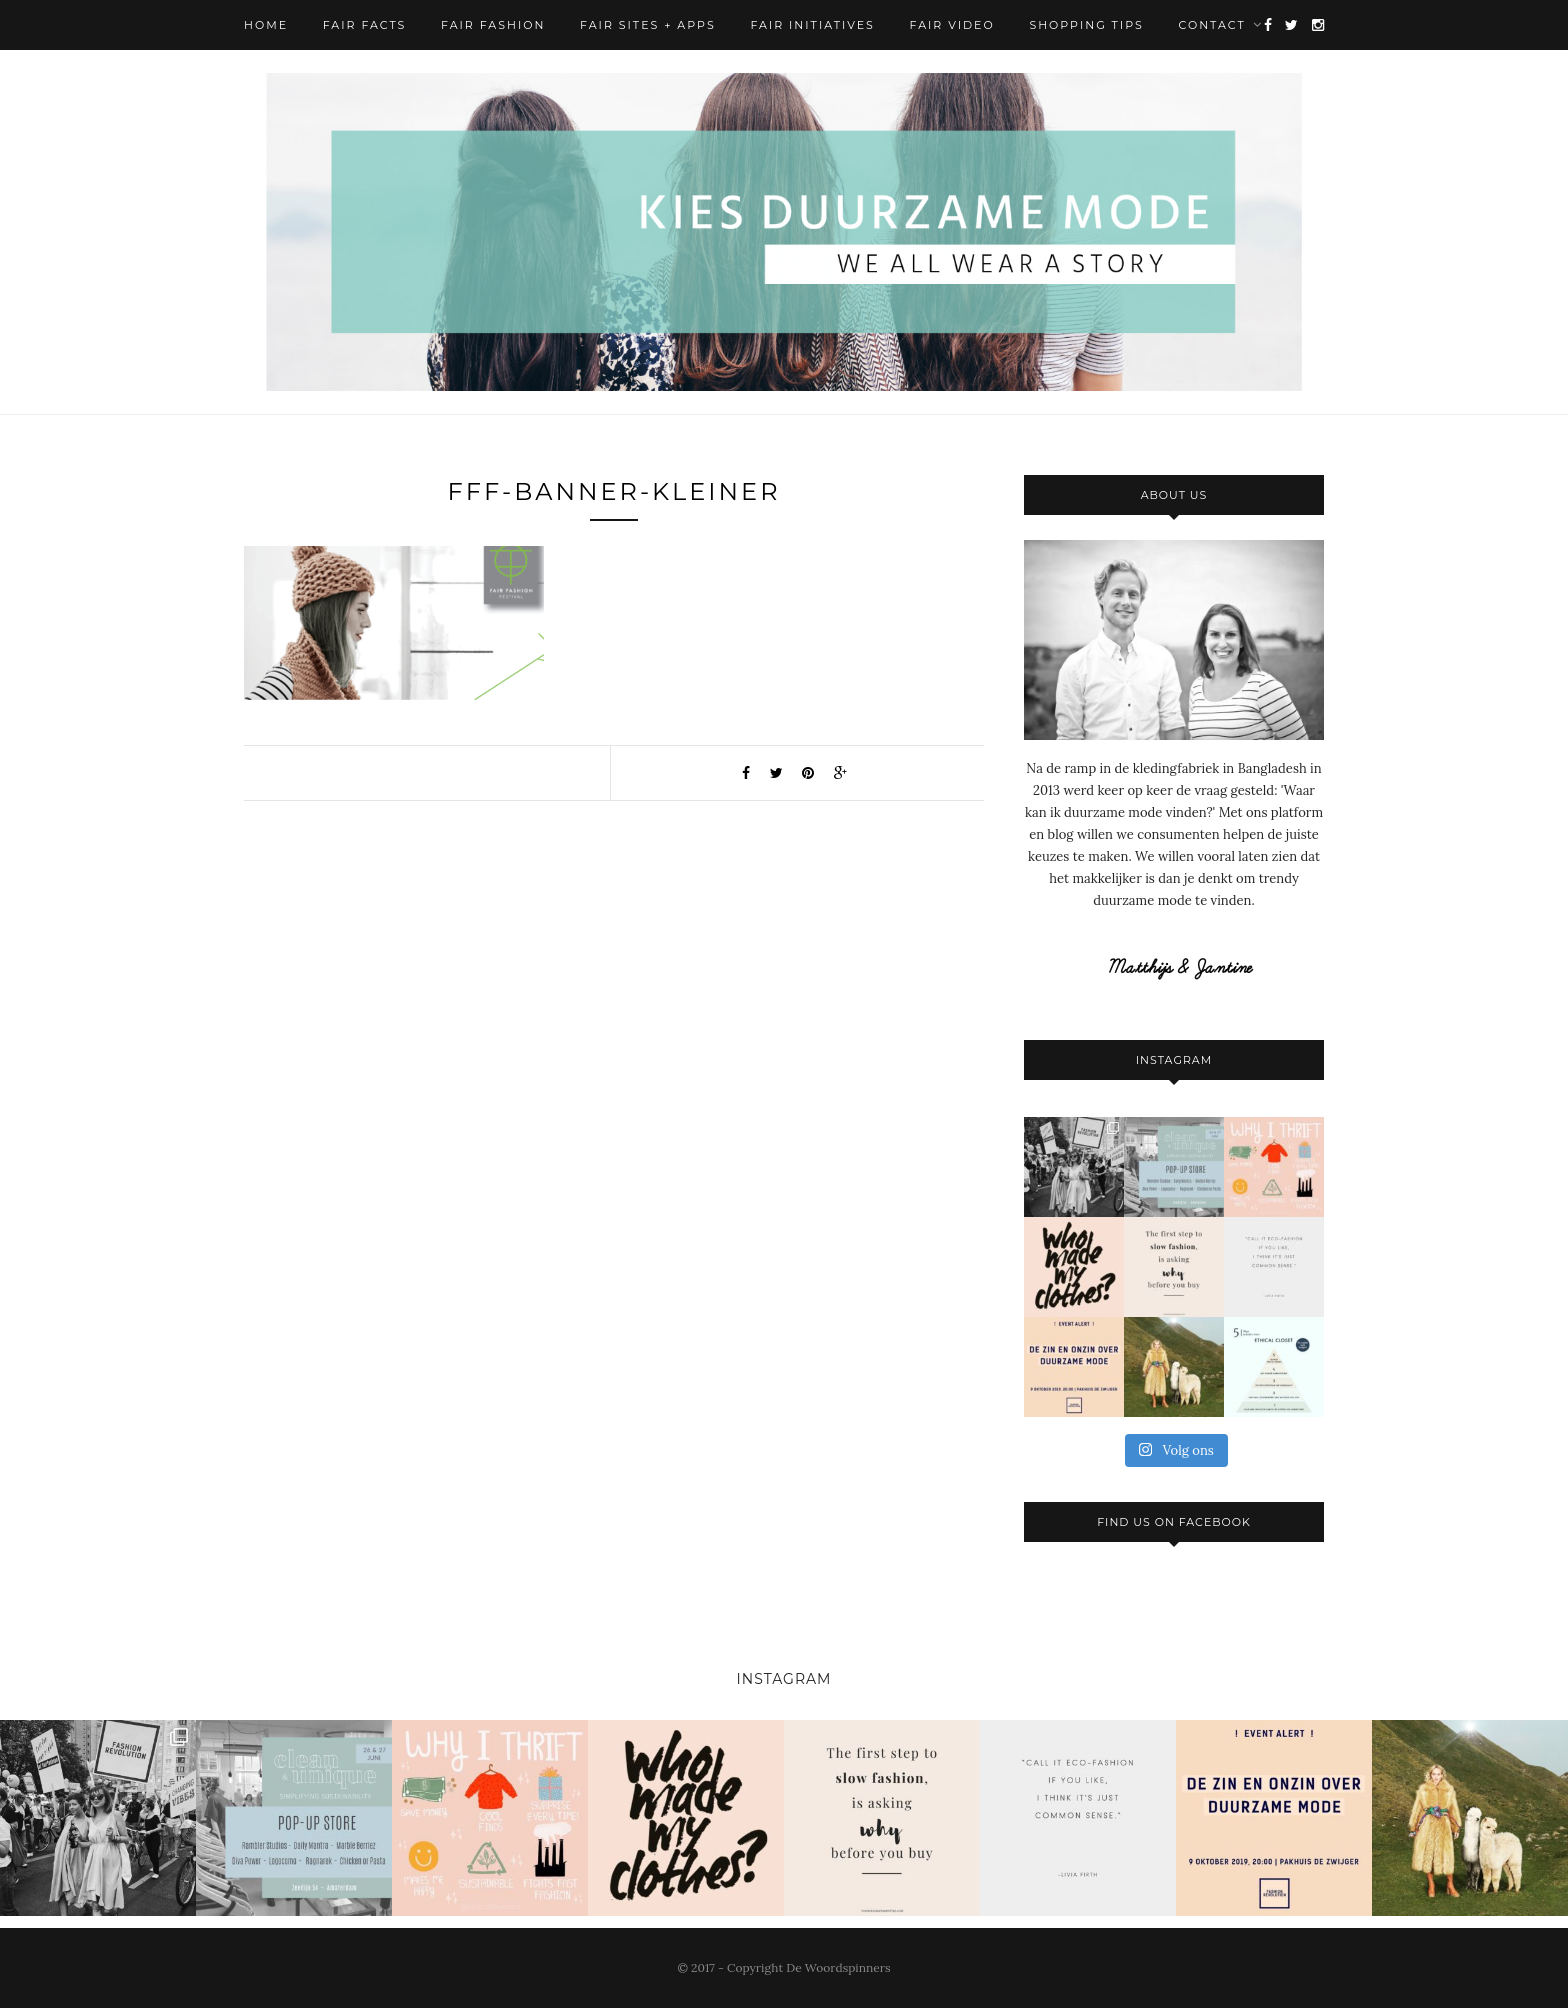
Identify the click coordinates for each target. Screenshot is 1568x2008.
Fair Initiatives (812, 25)
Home (266, 25)
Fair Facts (365, 25)
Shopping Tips (1086, 25)
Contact (1212, 25)
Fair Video (952, 25)
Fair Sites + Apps (648, 25)
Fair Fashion (493, 25)
